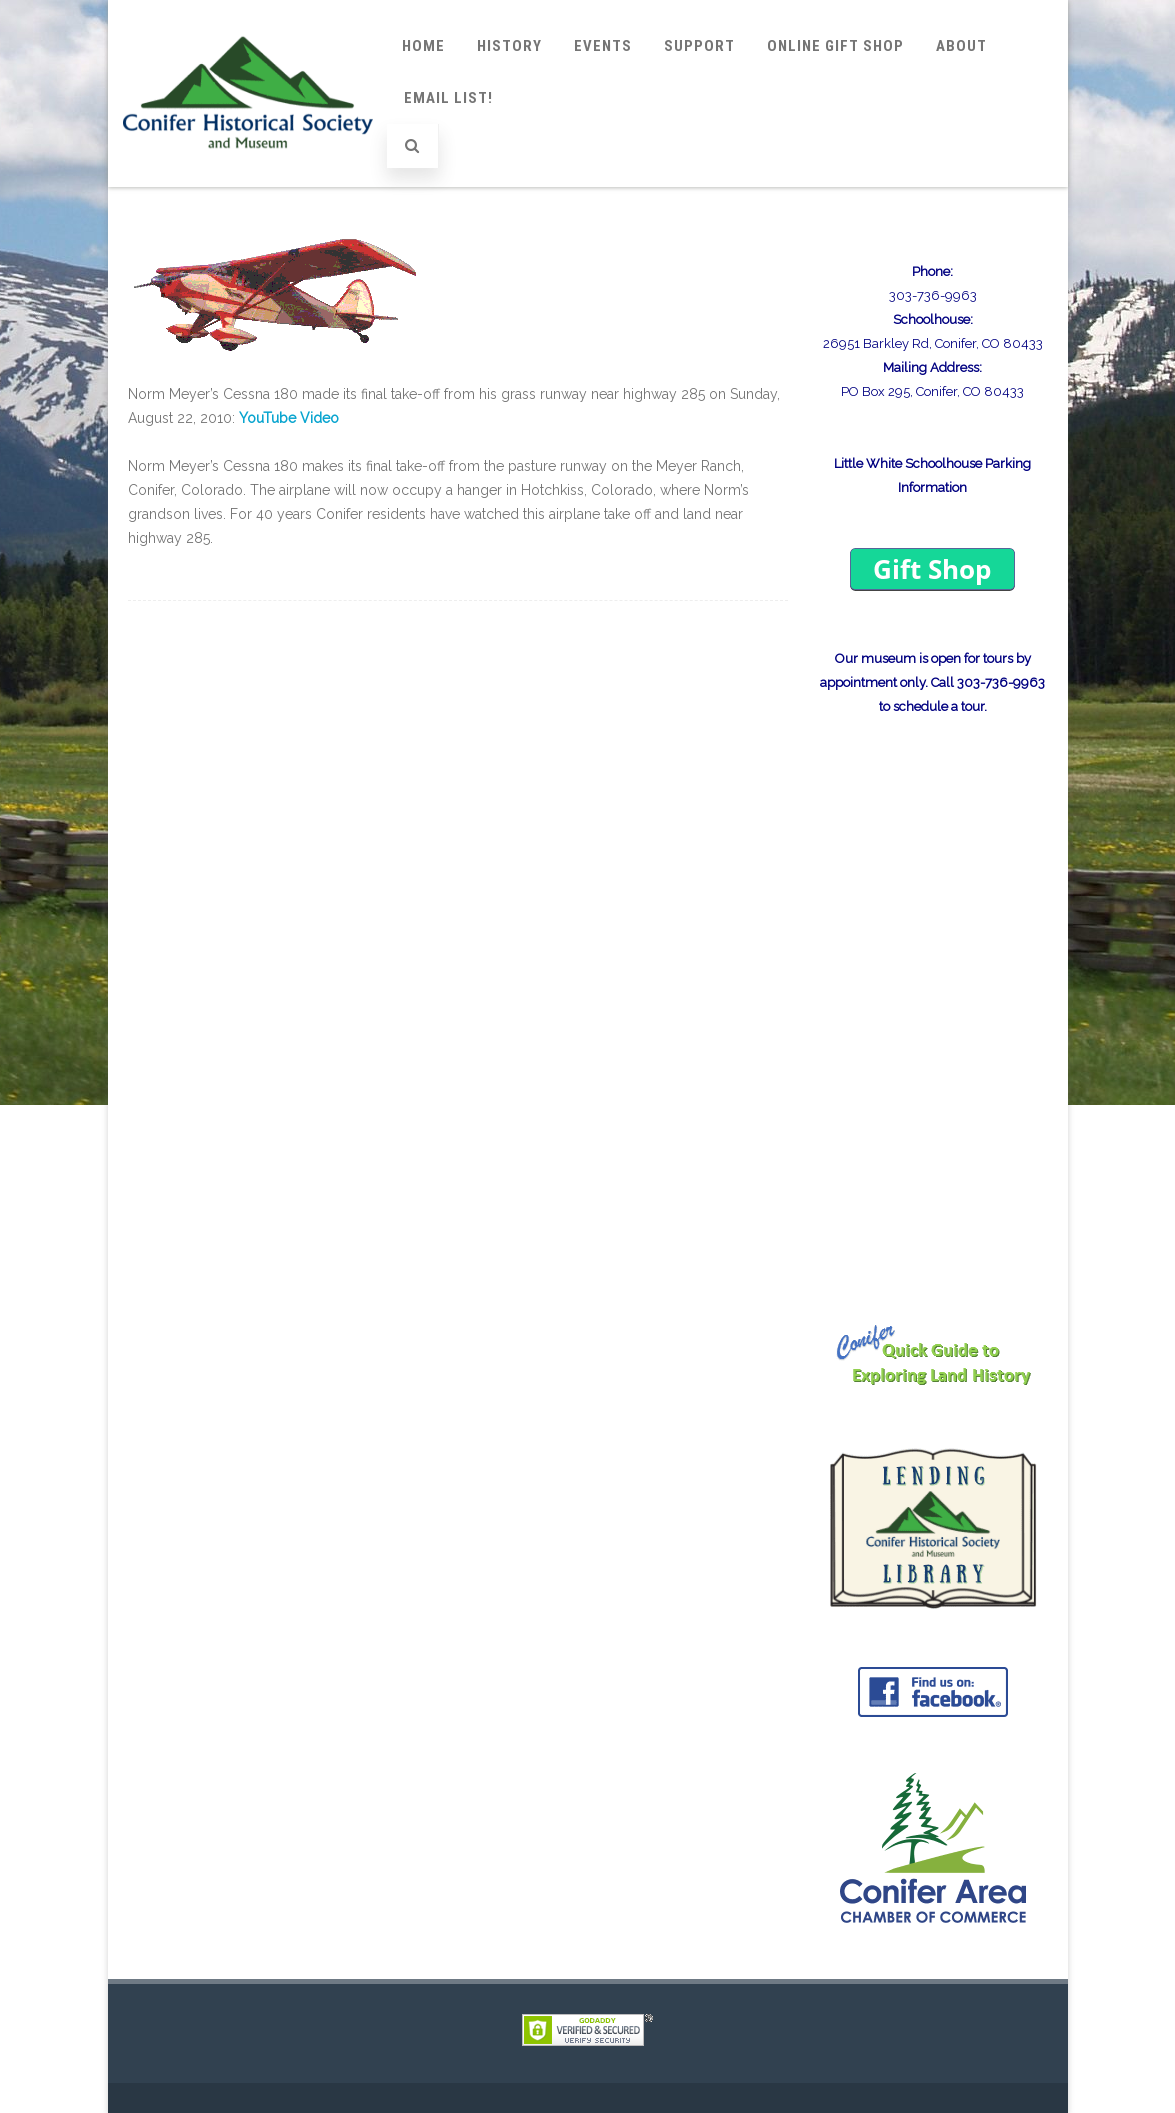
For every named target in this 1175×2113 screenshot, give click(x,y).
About (961, 46)
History (509, 46)
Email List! (448, 98)
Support (699, 46)
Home (423, 46)
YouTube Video (289, 418)
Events (603, 46)
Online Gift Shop (835, 46)
